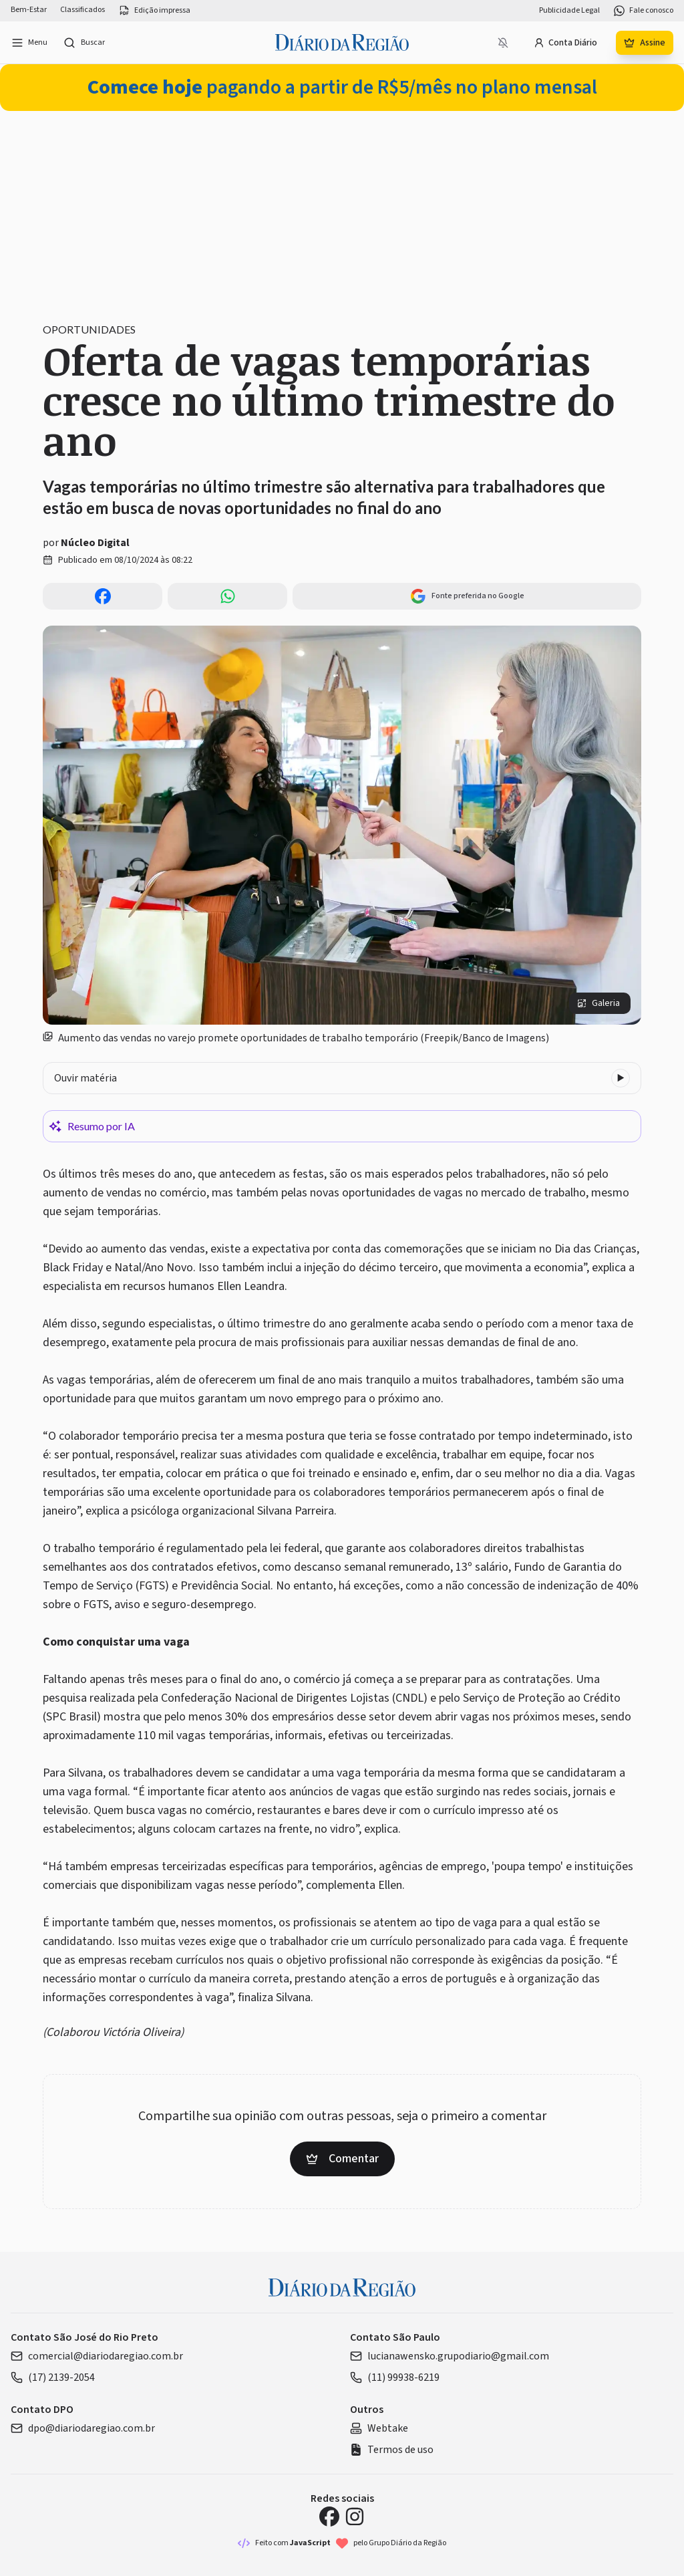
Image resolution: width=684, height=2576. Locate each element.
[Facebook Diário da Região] (329, 2516)
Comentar (342, 2158)
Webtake (379, 2428)
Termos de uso (392, 2449)
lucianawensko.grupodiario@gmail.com (449, 2356)
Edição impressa (154, 11)
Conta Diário (565, 42)
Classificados (82, 10)
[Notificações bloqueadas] (503, 43)
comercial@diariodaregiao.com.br (97, 2356)
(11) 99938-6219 (395, 2377)
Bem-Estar (29, 10)
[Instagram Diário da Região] (355, 2516)
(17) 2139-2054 (53, 2377)
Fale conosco (643, 11)
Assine (644, 42)
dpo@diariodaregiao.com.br (83, 2428)
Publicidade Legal (569, 10)
